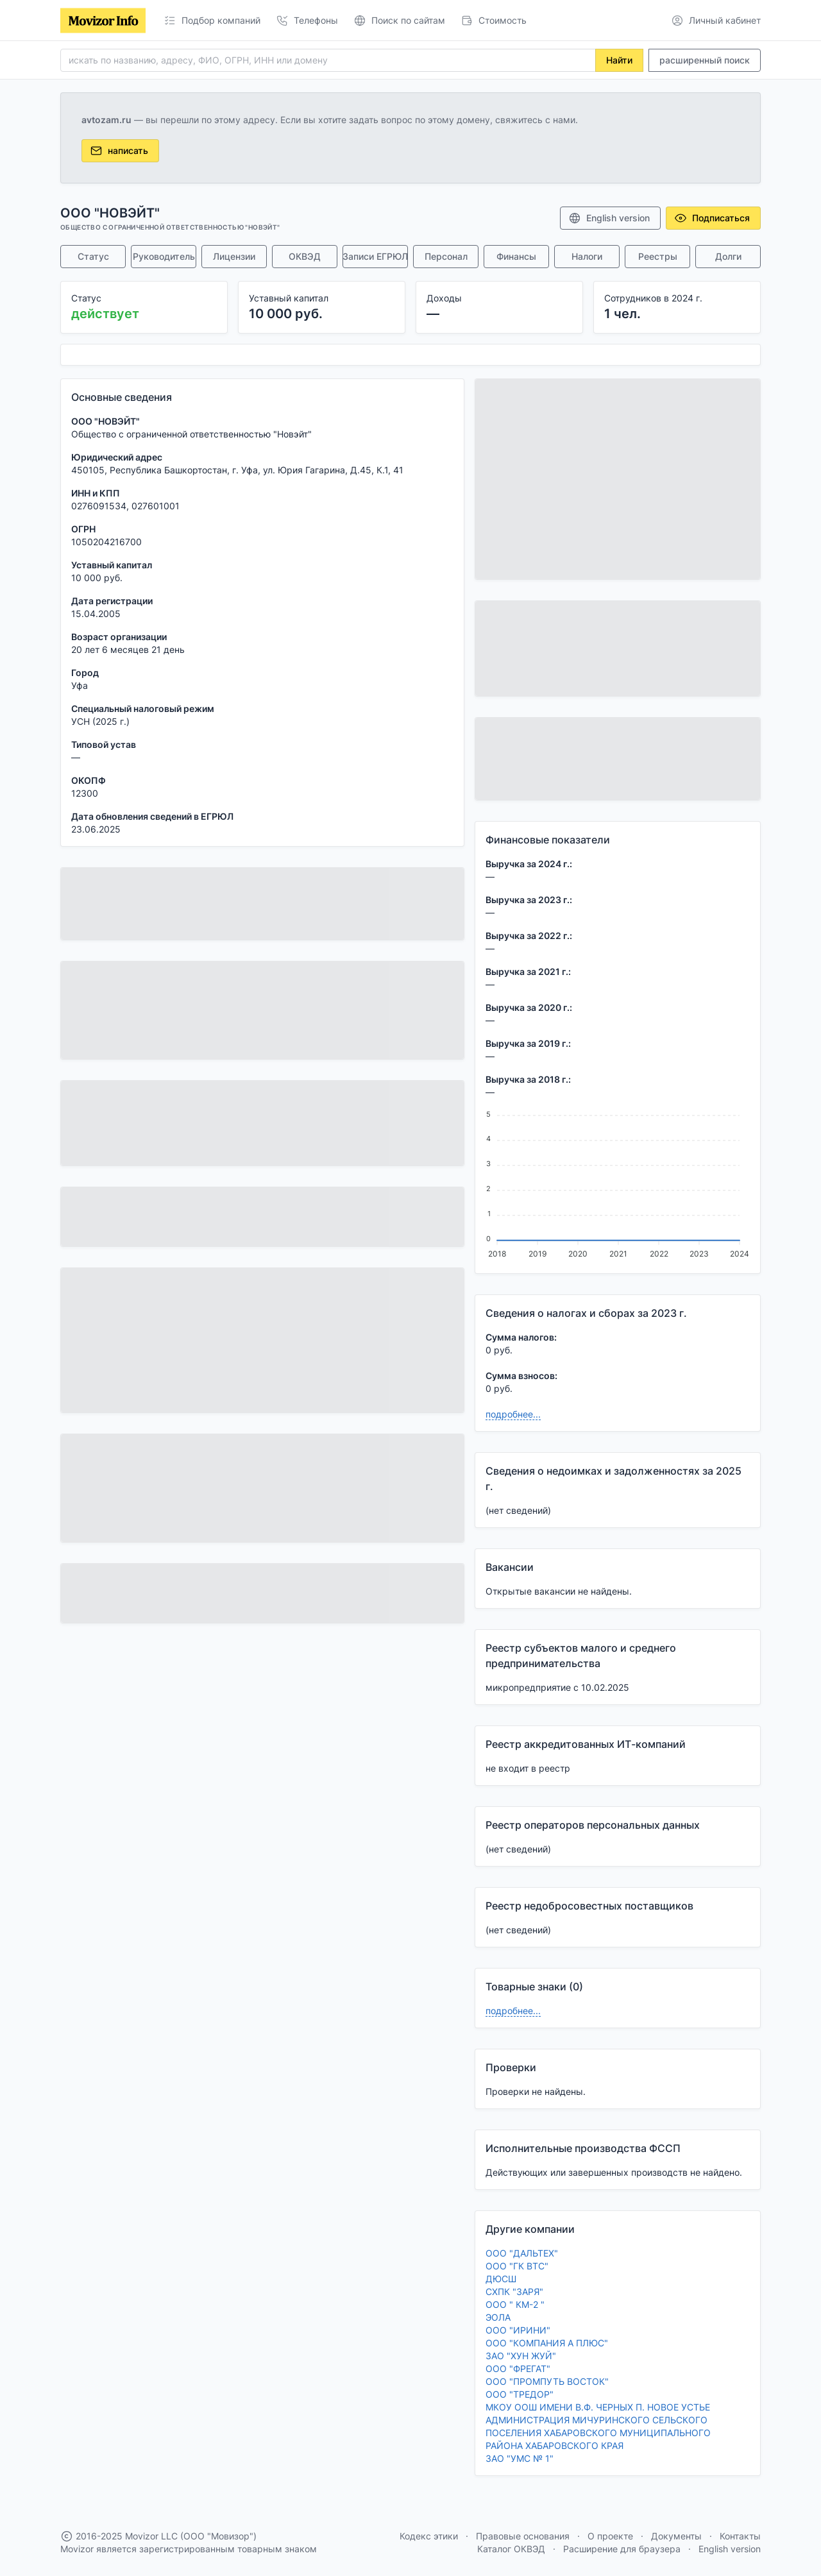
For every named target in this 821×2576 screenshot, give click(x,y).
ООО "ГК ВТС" (517, 2265)
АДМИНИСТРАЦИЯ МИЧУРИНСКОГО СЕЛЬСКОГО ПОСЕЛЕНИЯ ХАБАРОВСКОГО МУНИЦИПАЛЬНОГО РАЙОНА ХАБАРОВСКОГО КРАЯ (598, 2432)
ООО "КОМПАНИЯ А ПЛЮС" (547, 2342)
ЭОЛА (498, 2317)
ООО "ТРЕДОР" (520, 2394)
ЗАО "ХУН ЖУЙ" (521, 2355)
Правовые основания (523, 2535)
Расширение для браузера (622, 2548)
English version (609, 218)
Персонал (446, 256)
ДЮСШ (501, 2278)
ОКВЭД (305, 256)
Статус (93, 256)
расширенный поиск (704, 60)
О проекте (610, 2535)
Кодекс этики (429, 2535)
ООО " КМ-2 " (515, 2304)
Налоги (586, 256)
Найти (619, 60)
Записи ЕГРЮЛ (375, 256)
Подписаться (712, 218)
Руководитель (164, 256)
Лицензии (234, 256)
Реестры (657, 256)
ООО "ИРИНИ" (518, 2330)
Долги (728, 256)
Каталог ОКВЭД (511, 2548)
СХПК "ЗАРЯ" (514, 2291)
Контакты (740, 2535)
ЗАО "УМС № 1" (520, 2458)
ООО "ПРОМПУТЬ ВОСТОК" (547, 2381)
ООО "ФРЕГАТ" (518, 2368)
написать (119, 150)
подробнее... (513, 1414)
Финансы (516, 256)
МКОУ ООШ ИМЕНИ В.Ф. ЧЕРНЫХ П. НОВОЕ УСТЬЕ (598, 2407)
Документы (676, 2535)
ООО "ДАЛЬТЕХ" (522, 2253)
